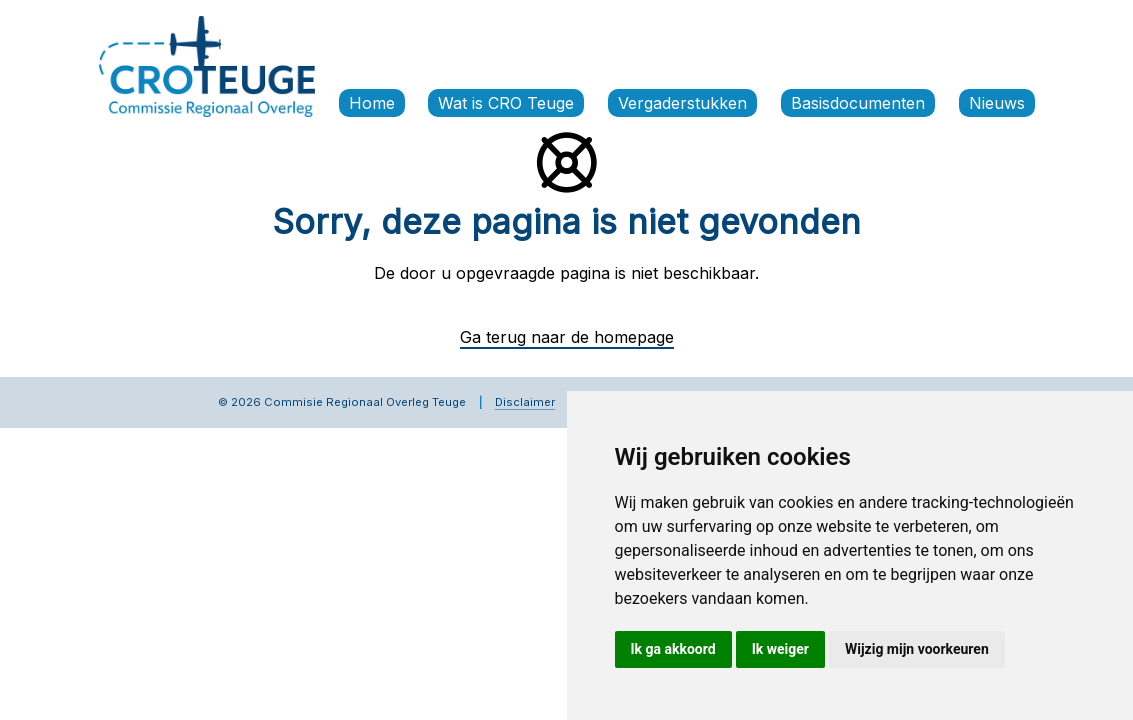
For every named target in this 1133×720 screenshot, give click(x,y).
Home (372, 103)
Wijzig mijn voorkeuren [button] (917, 649)
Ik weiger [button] (780, 649)
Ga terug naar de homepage (567, 337)
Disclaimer (525, 402)
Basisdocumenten (858, 103)
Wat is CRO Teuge (506, 103)
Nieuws (997, 103)
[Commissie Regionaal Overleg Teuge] (207, 65)
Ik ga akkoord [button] (673, 649)
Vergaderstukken (682, 103)
